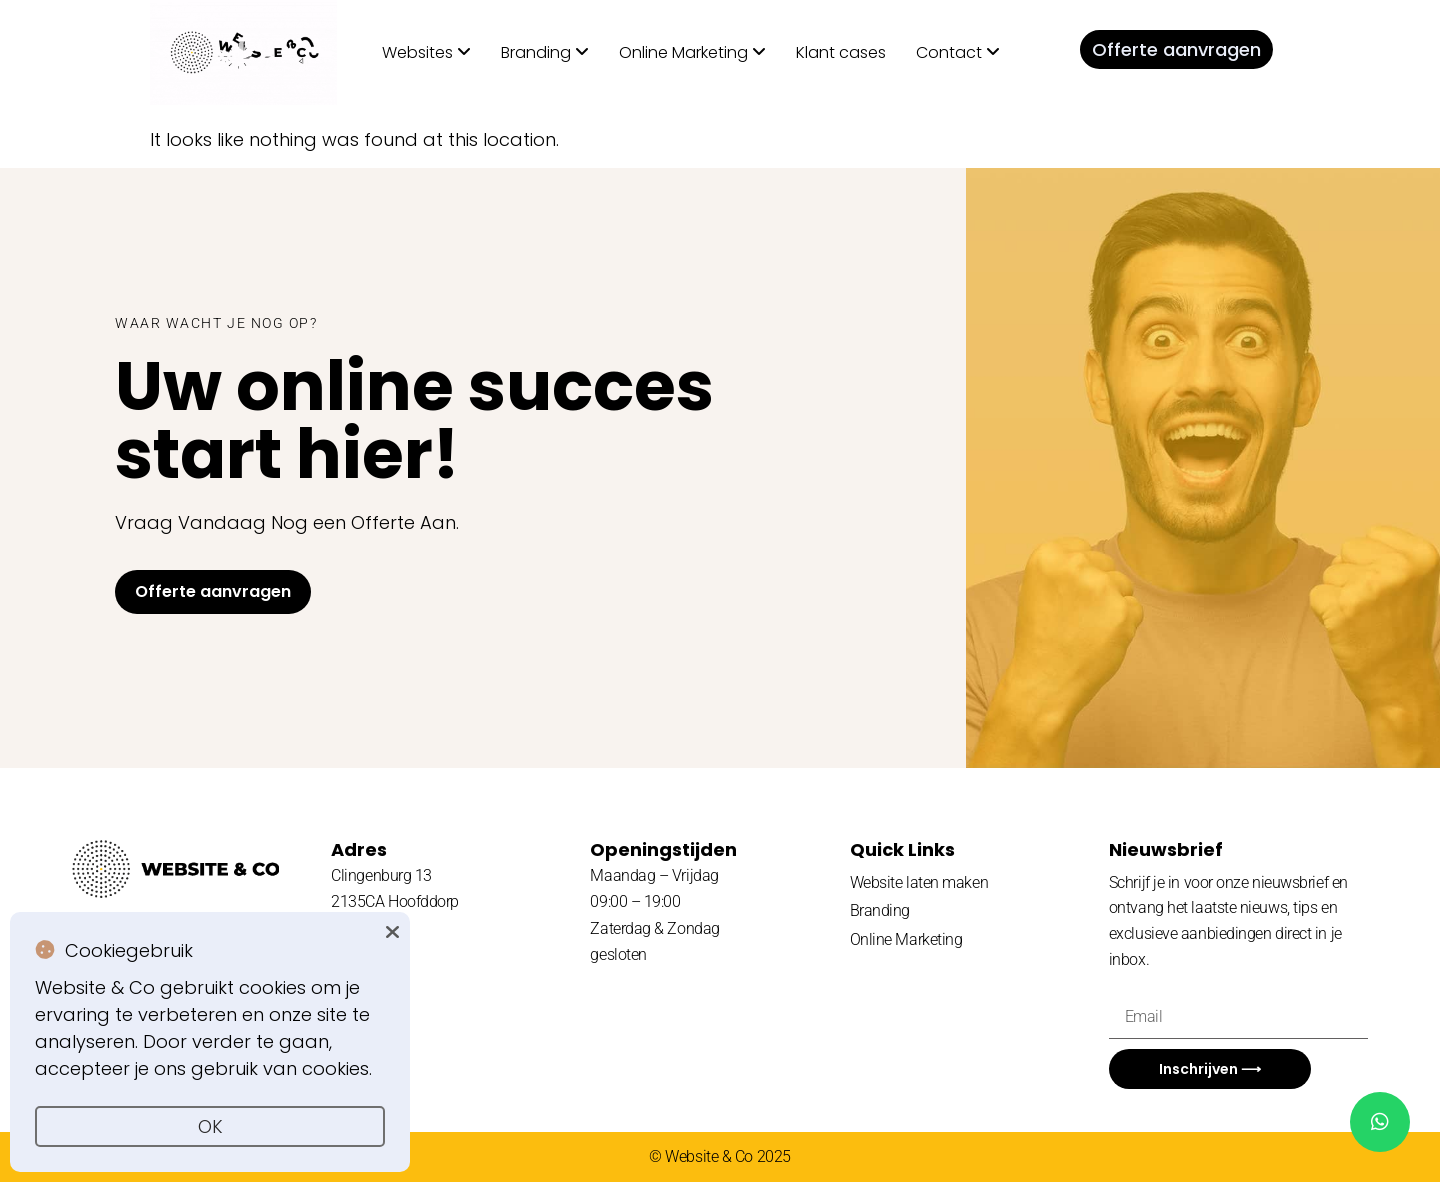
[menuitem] (426, 53)
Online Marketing (906, 939)
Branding (880, 910)
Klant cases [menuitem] (841, 52)
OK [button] (210, 1126)
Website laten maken (919, 882)
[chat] (1380, 1122)
